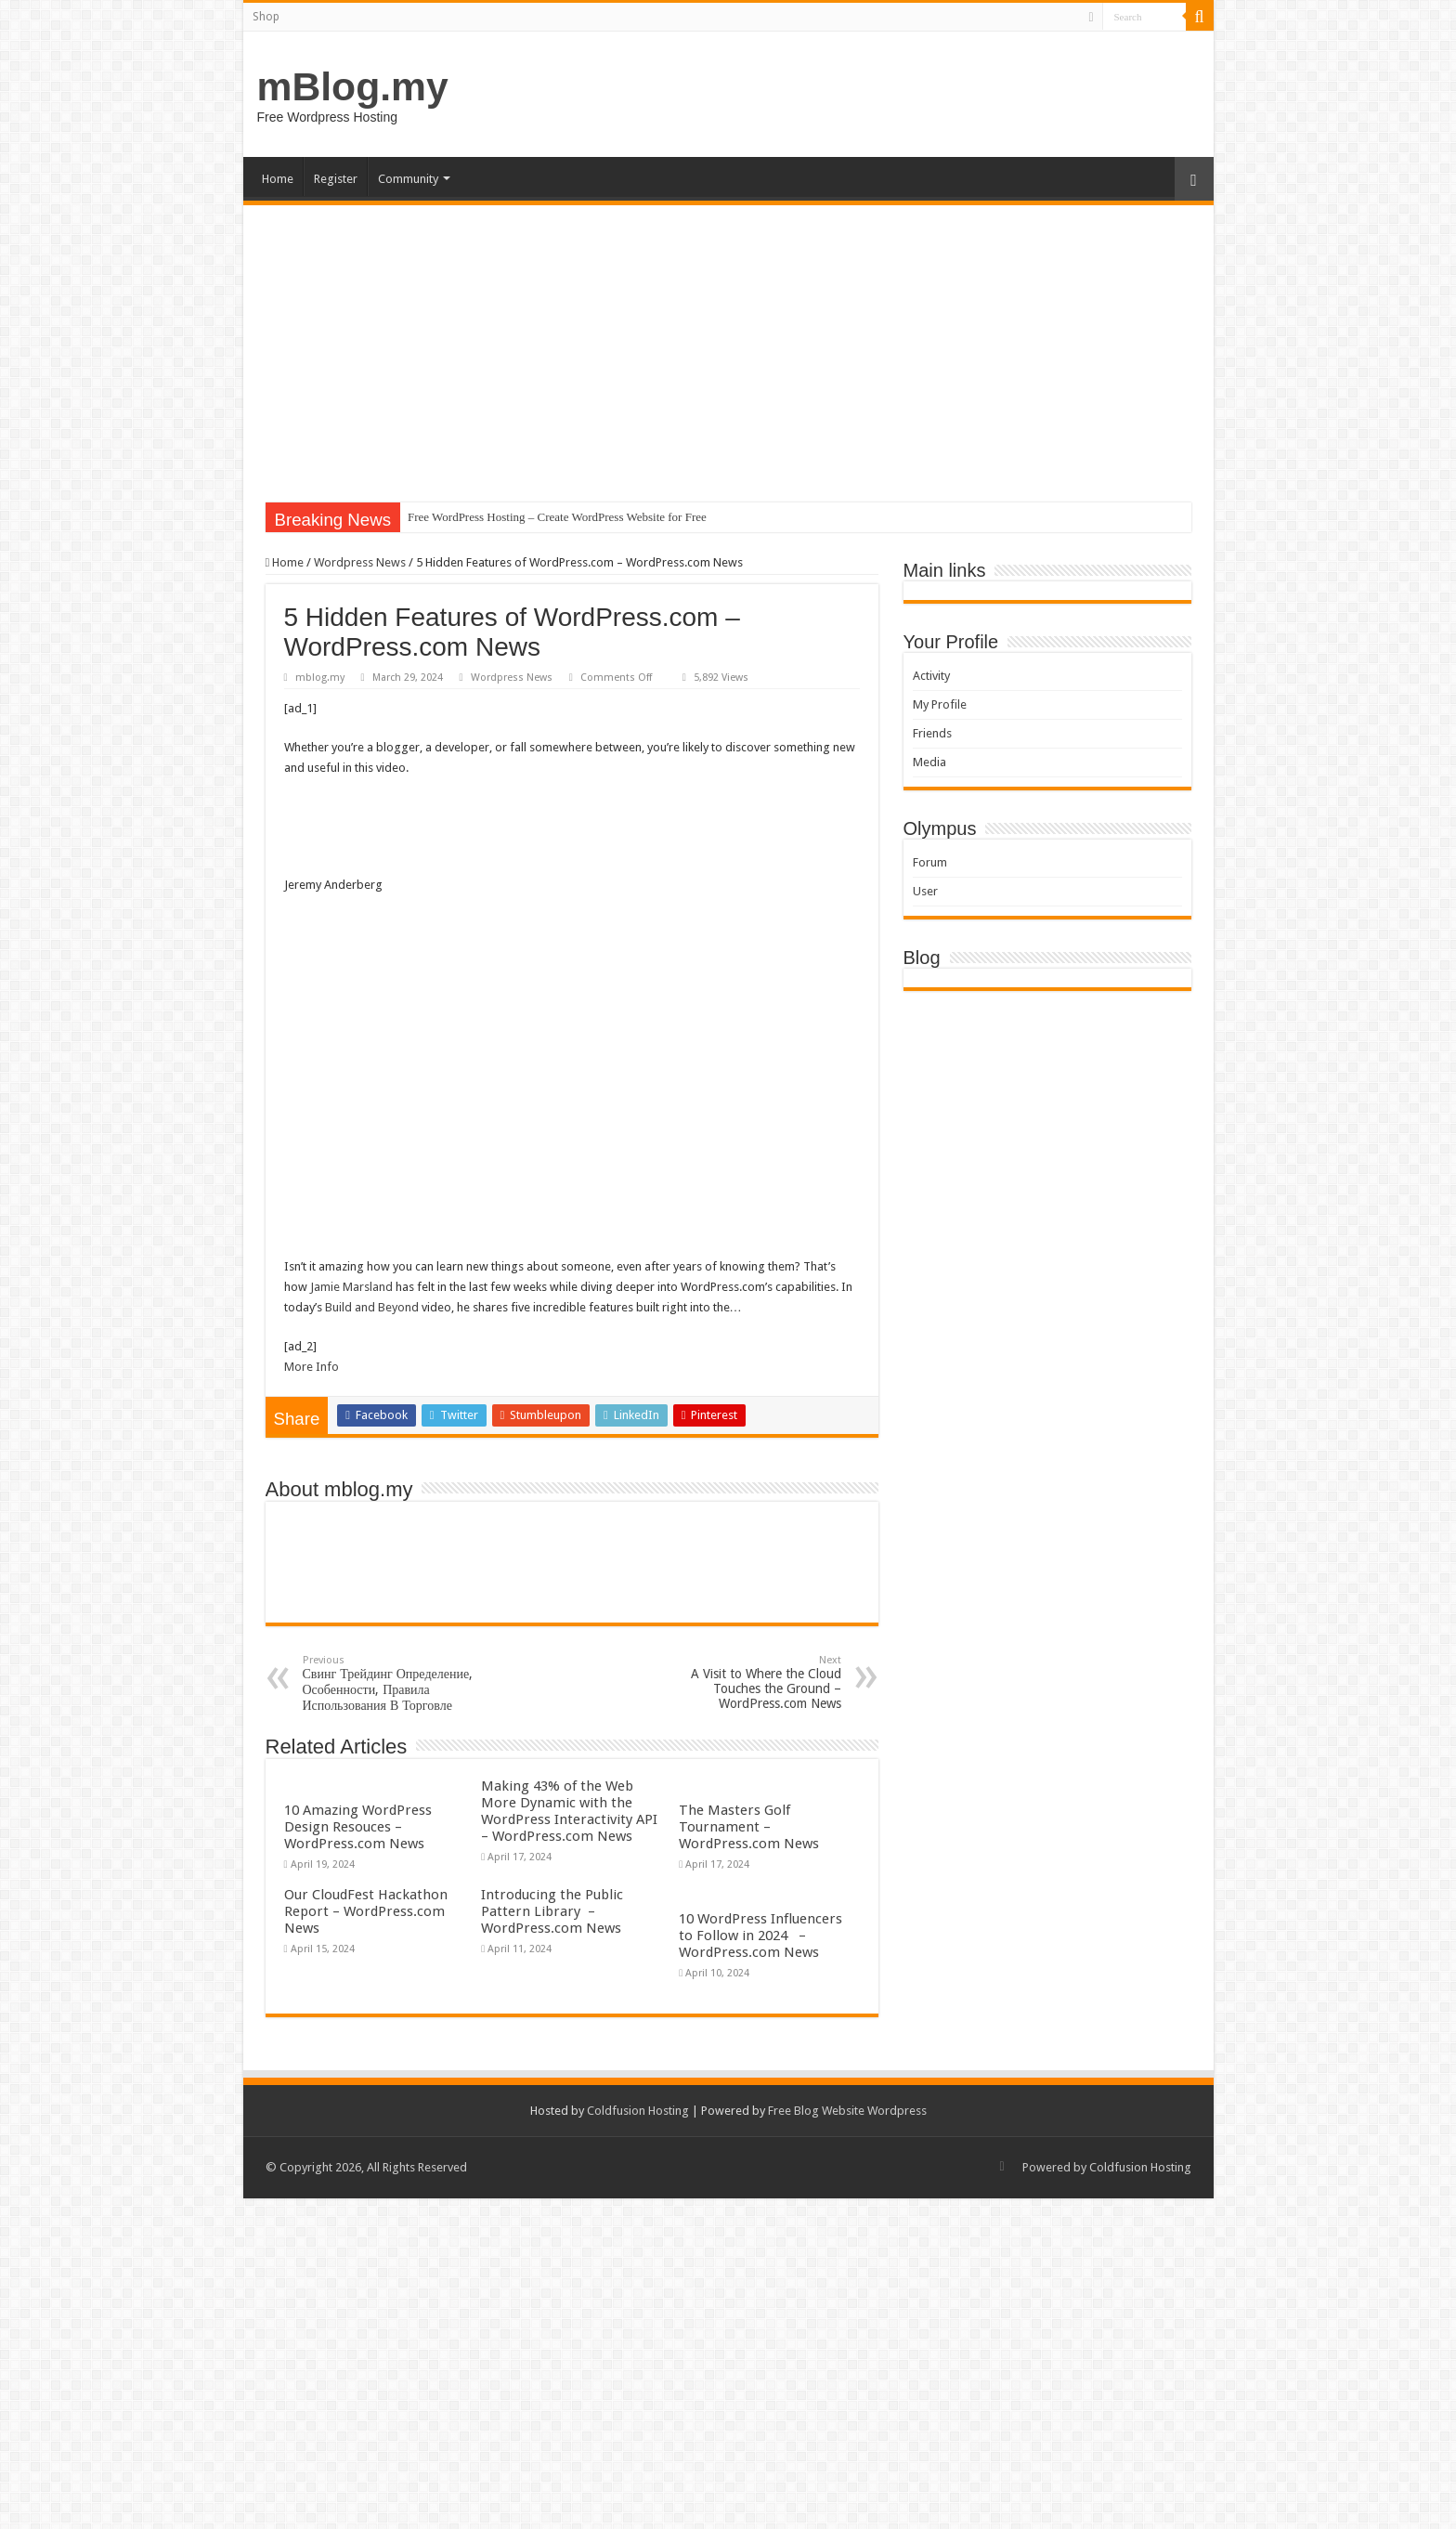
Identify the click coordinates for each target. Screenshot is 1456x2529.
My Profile (940, 704)
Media (929, 762)
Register (336, 179)
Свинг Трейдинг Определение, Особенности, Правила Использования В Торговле (398, 1683)
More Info (311, 1367)
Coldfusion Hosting (638, 2111)
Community (408, 179)
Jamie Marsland (351, 1287)
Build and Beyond (372, 1307)
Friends (932, 733)
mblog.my (319, 677)
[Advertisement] (728, 345)
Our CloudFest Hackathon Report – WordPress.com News (366, 1911)
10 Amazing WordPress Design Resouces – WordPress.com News (358, 1827)
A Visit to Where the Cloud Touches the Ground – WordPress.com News (746, 1682)
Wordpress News (360, 562)
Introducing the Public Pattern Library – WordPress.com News (552, 1911)
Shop (266, 16)
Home (277, 179)
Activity (931, 676)
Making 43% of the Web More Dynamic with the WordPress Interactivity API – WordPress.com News (569, 1811)
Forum (930, 862)
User (925, 891)
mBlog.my (352, 86)
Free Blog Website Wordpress (847, 2111)
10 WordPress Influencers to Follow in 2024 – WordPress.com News (760, 1935)
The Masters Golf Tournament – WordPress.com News (749, 1827)
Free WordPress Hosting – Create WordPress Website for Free (557, 517)
